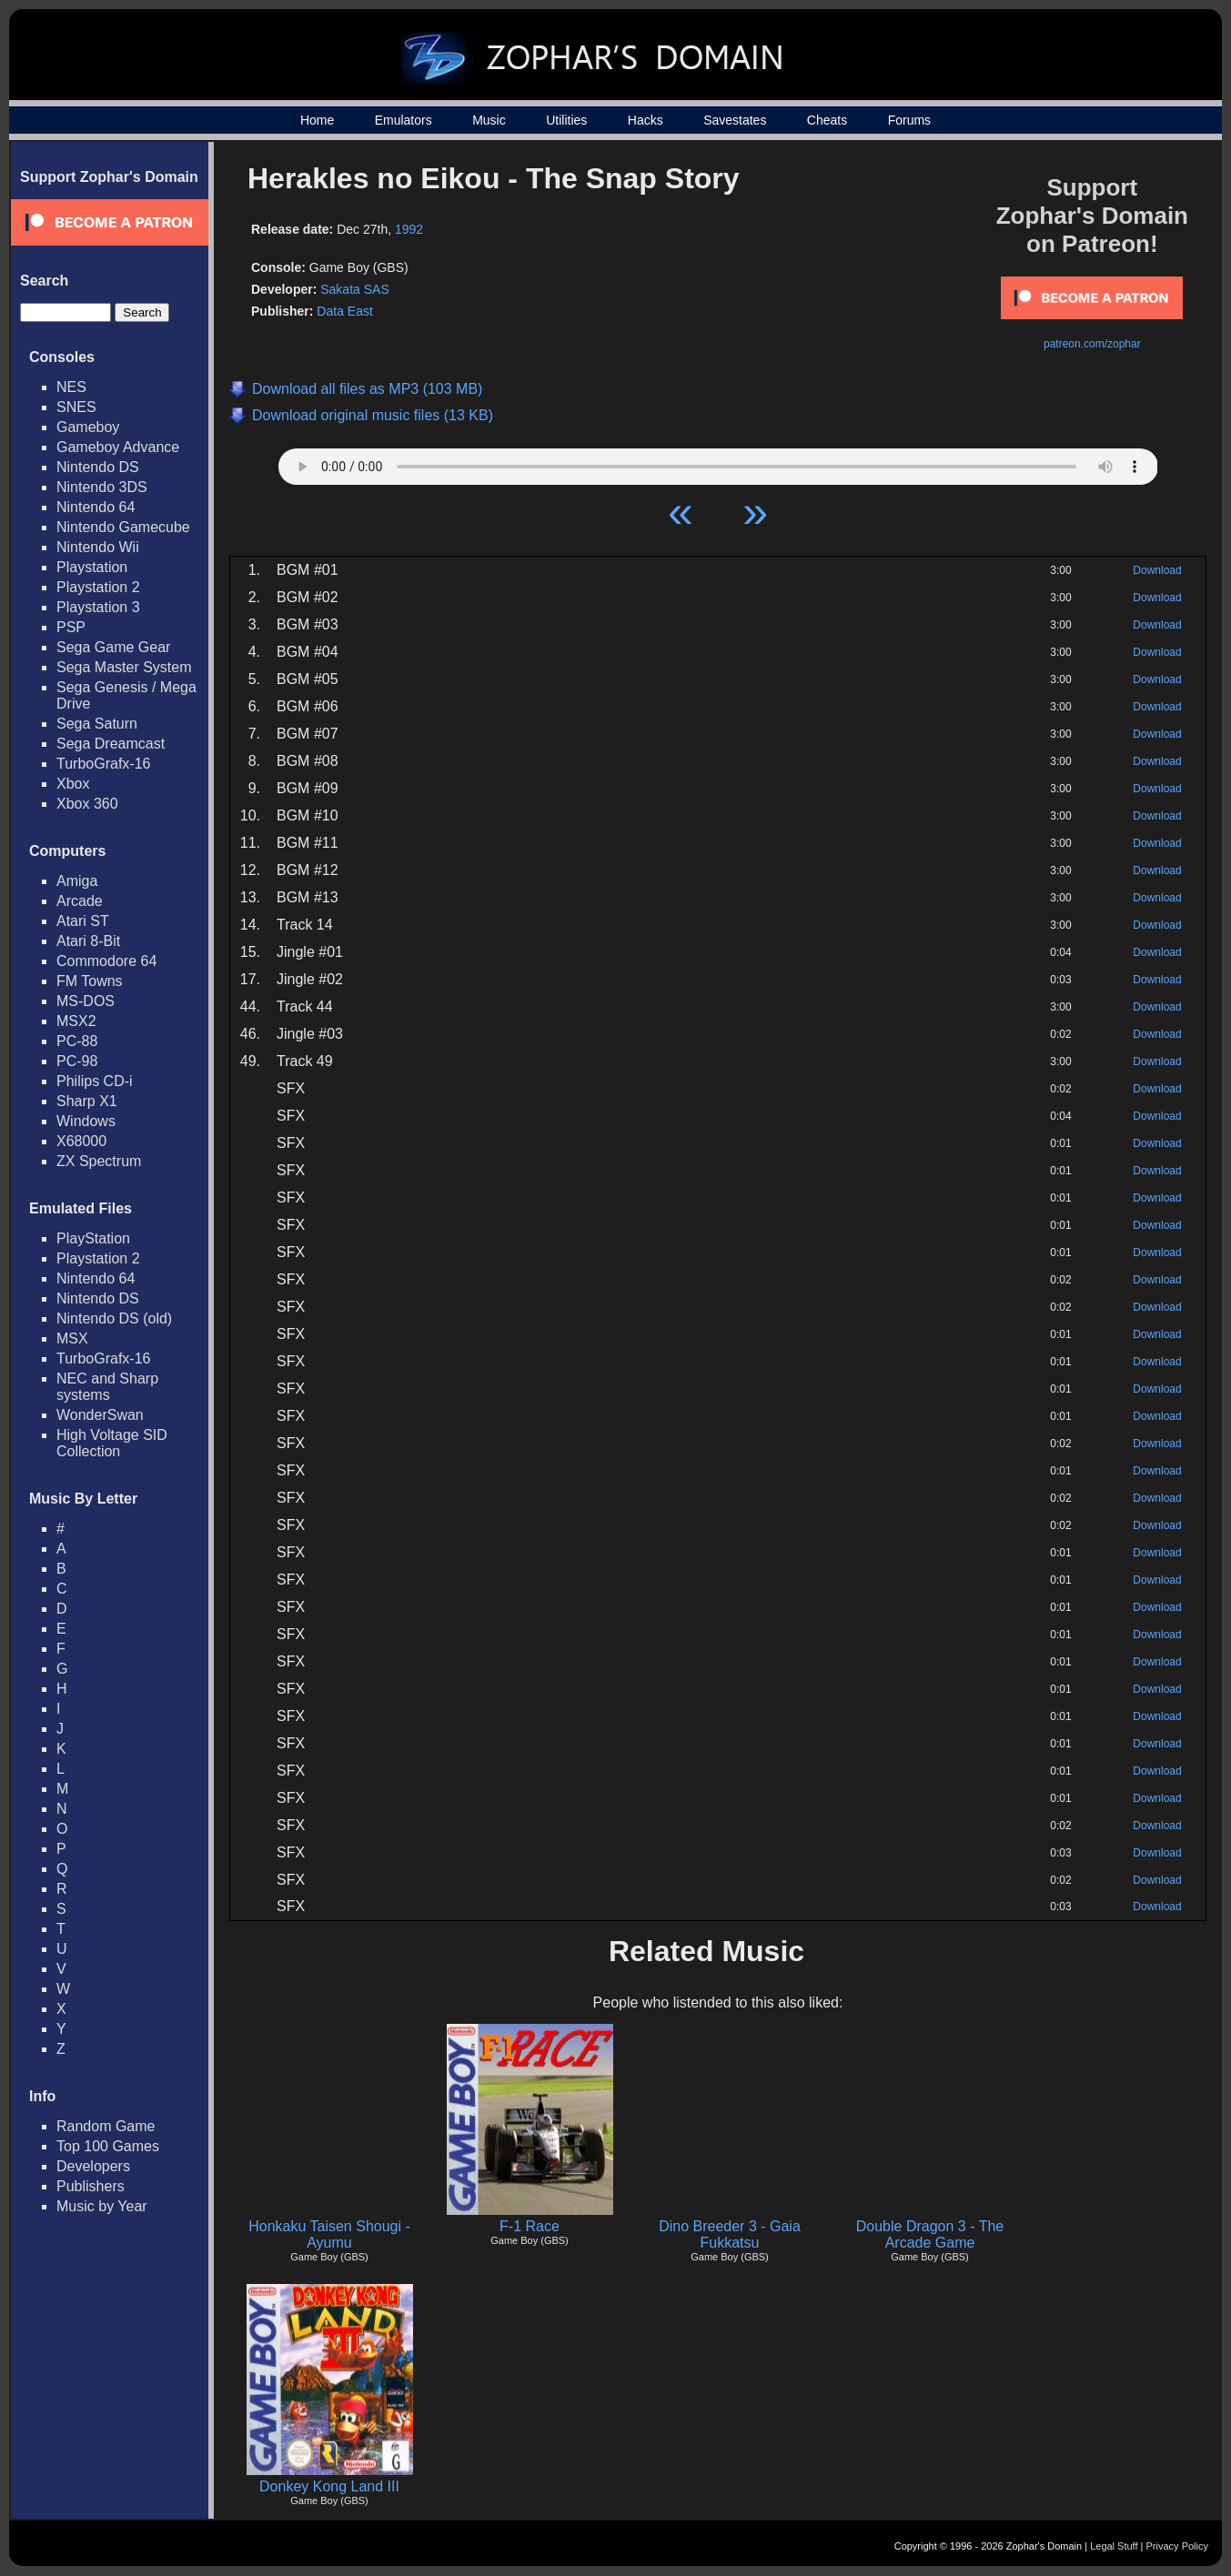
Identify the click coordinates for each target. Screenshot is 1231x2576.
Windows (86, 1121)
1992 (409, 229)
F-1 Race (529, 2226)
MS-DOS (85, 1001)
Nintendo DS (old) (114, 1318)
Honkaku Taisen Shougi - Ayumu (329, 2234)
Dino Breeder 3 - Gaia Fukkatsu (730, 2234)
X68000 (81, 1141)
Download (1157, 570)
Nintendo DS (97, 467)
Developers (93, 2166)
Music (489, 120)
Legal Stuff (1113, 2546)
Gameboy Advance (117, 447)
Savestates (734, 120)
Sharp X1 (86, 1101)
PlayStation (93, 1238)
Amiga (76, 881)
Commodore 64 (106, 961)
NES (71, 387)
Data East (344, 311)
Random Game (106, 2126)
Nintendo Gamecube (123, 527)
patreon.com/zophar (1092, 343)
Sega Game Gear (113, 647)
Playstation (91, 567)
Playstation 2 (98, 587)
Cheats (827, 120)
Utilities (566, 120)
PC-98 (76, 1061)
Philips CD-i (94, 1081)
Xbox (72, 783)
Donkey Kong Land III (329, 2486)
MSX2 (76, 1021)
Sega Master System (124, 667)
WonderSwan (100, 1415)
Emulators (403, 120)
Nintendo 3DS (101, 487)
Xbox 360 (87, 803)
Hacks (645, 120)
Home (317, 120)
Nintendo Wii (97, 547)
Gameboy (87, 427)
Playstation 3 (98, 607)
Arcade (79, 901)
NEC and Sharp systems (107, 1387)
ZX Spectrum (98, 1161)
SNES (76, 407)
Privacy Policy (1177, 2546)
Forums (909, 120)
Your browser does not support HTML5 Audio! (718, 462)
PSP (71, 627)
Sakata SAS (354, 289)
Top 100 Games (107, 2146)
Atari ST (82, 921)
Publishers (90, 2186)
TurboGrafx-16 (103, 763)
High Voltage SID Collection (111, 1443)
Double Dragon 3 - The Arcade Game (930, 2234)
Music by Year (101, 2206)
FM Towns (89, 981)
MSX (72, 1338)
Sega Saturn (96, 723)
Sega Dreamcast (110, 743)
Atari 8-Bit (88, 941)
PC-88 (76, 1041)
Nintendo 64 (95, 507)
